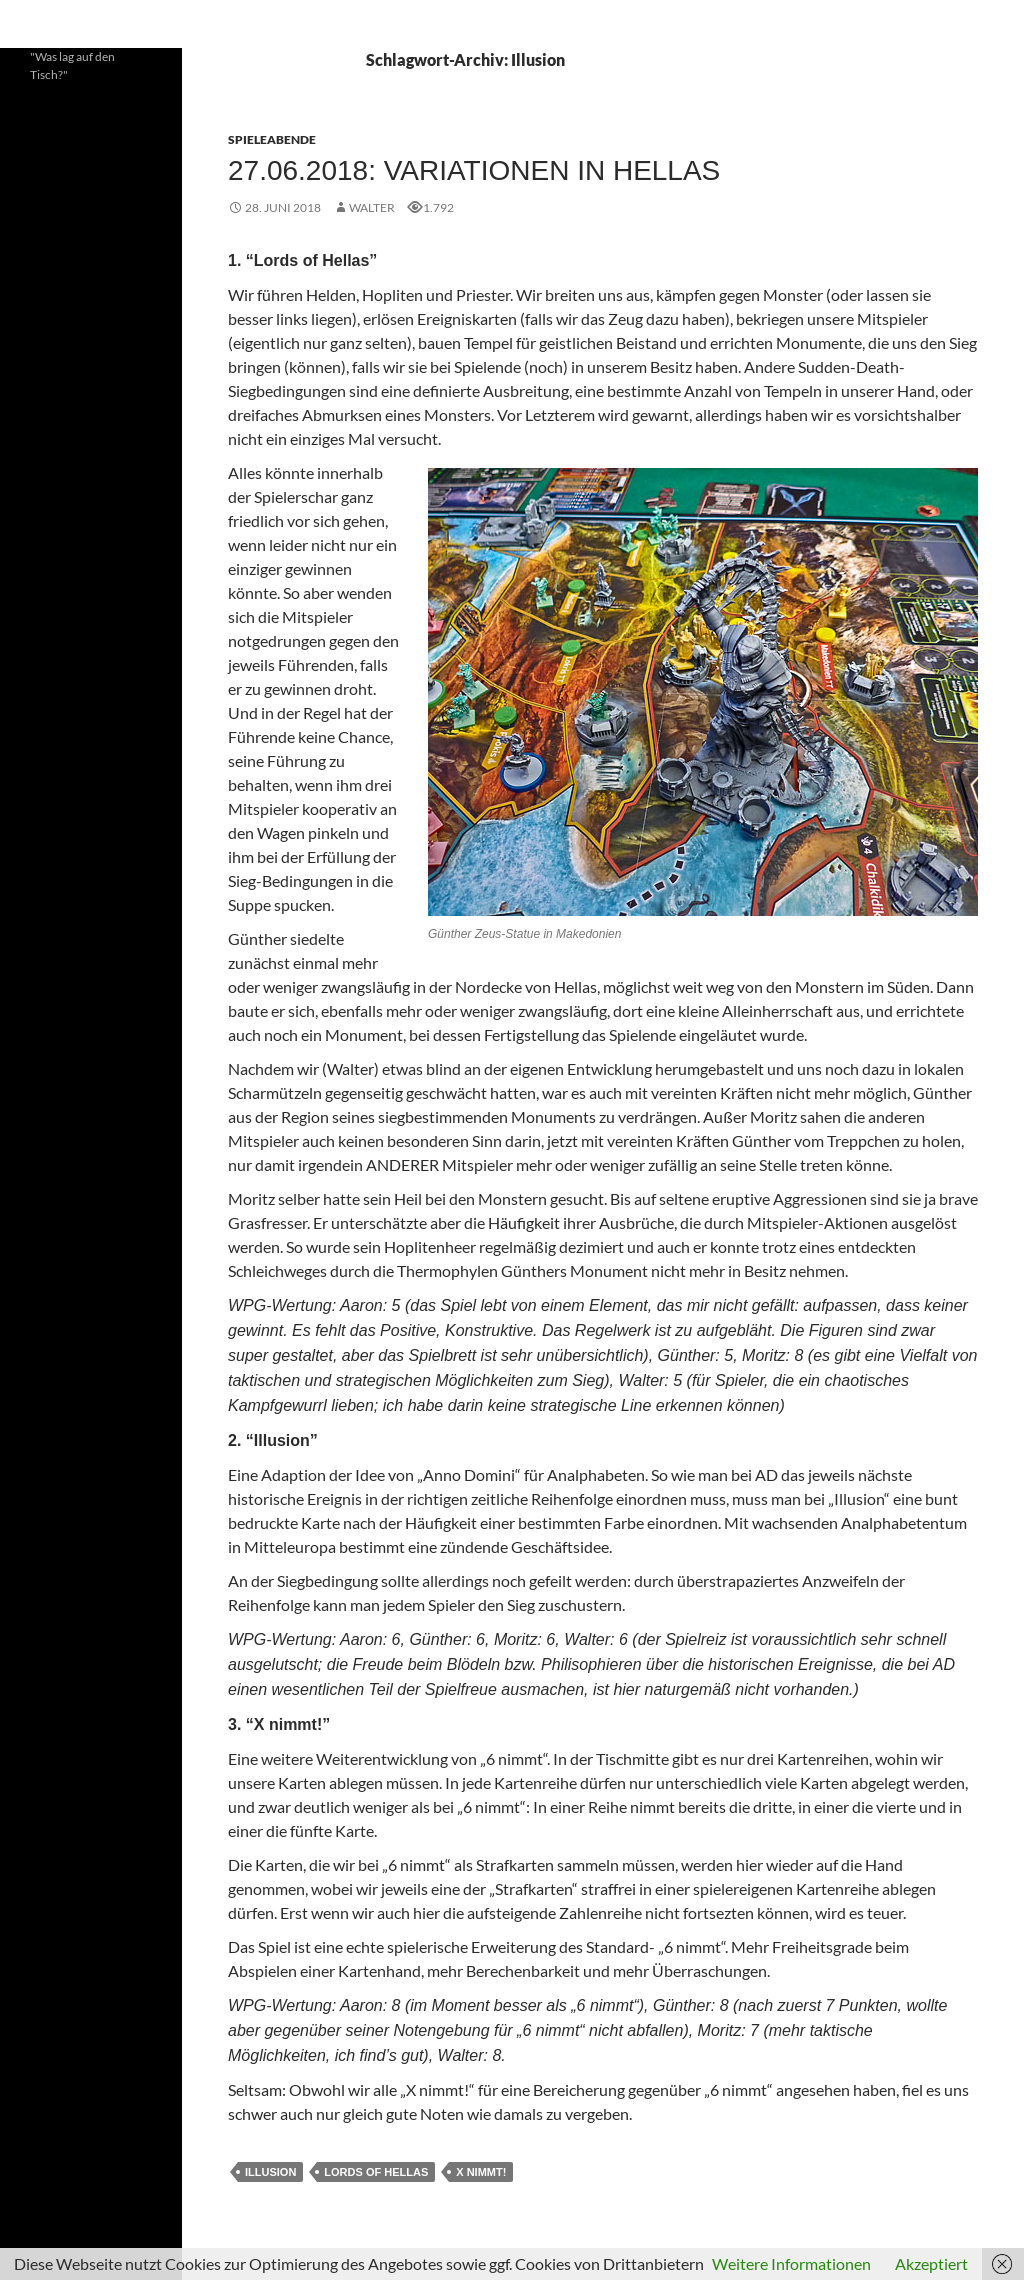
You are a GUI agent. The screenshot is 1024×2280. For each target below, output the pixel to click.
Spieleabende (272, 139)
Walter (372, 207)
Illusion (270, 2172)
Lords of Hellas (376, 2172)
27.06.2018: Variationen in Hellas (474, 170)
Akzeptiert (931, 2263)
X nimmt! (481, 2172)
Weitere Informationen (791, 2263)
